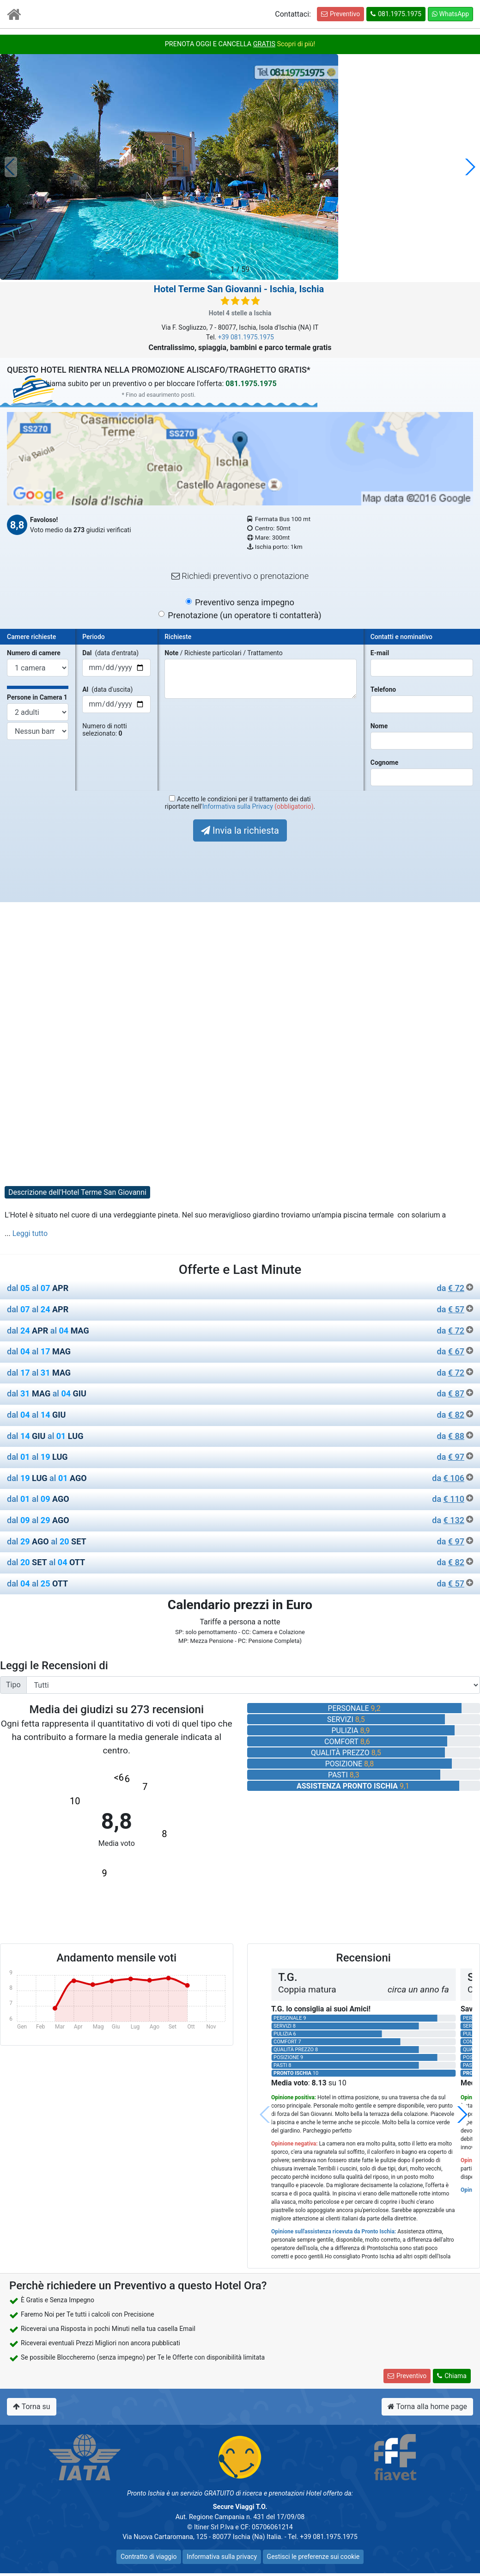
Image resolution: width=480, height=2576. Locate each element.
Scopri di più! (296, 44)
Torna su (31, 2406)
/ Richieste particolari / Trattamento (223, 653)
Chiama (452, 2375)
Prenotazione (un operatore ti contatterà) (244, 615)
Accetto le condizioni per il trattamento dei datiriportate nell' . (240, 802)
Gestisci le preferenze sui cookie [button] (313, 2556)
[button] (469, 167)
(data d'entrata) (110, 653)
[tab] (240, 1290)
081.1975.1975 (396, 14)
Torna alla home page (427, 2406)
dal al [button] (240, 1288)
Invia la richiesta (240, 830)
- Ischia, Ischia (239, 289)
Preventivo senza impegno (244, 602)
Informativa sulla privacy (222, 2556)
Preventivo (340, 14)
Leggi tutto (30, 1233)
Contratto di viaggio (149, 2556)
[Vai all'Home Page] (14, 16)
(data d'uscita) (107, 689)
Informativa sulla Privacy (237, 806)
